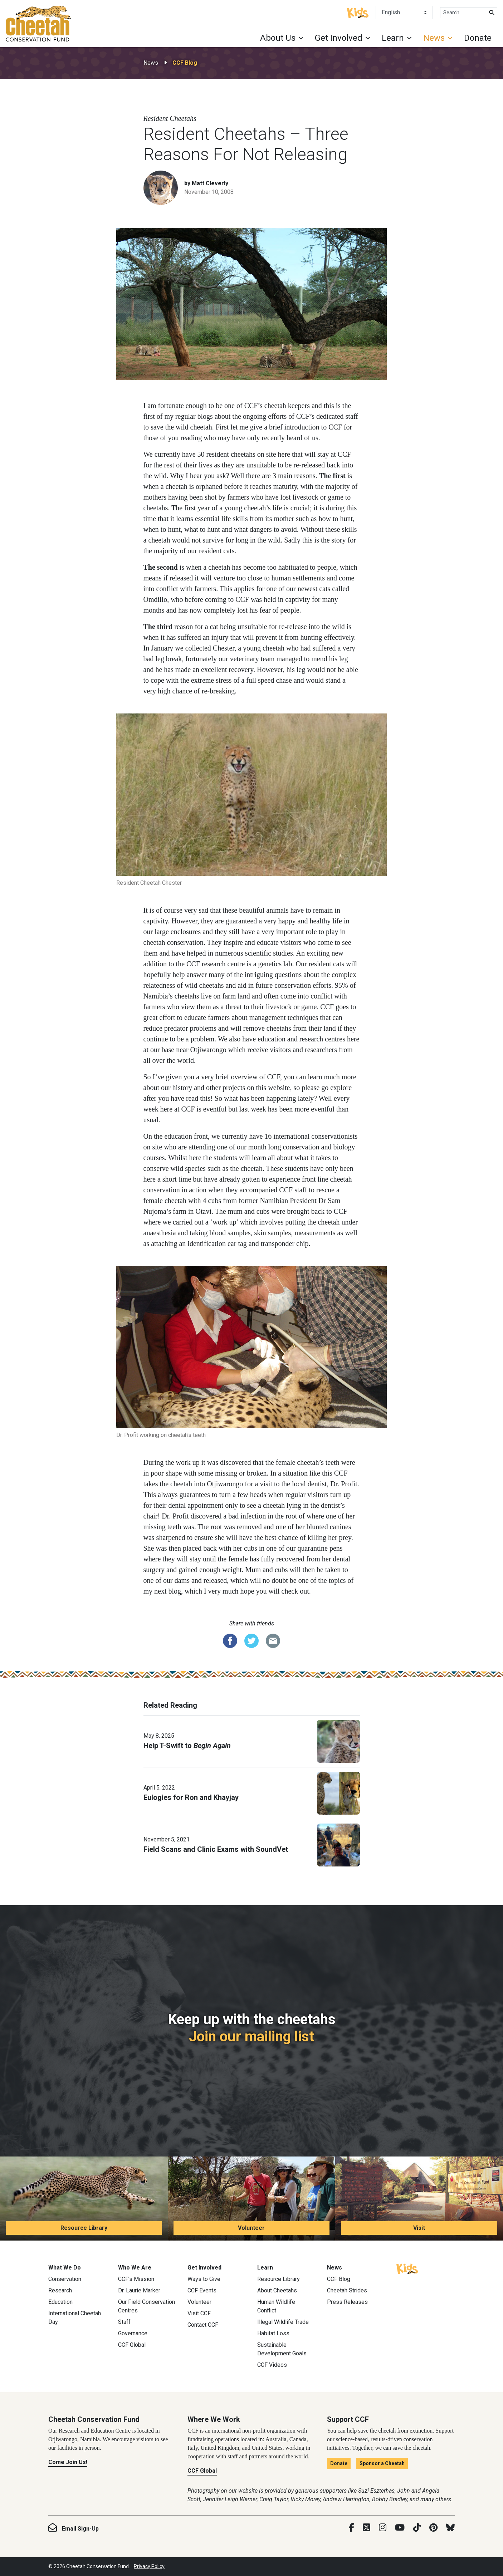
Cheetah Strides (347, 2290)
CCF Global (132, 2344)
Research (60, 2290)
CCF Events (201, 2290)
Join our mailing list (251, 2036)
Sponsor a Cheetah (382, 2463)
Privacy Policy (149, 2566)
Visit (419, 2227)
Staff (124, 2322)
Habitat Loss (273, 2333)
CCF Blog (184, 62)
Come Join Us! (67, 2462)
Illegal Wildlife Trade (283, 2322)
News (150, 62)
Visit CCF (199, 2313)
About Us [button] (278, 38)
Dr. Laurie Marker (139, 2290)
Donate (478, 38)
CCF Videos (272, 2364)
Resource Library (83, 2227)
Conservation (64, 2279)
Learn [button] (393, 38)
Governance (132, 2333)
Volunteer (251, 2227)
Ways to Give (203, 2279)
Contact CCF (202, 2324)
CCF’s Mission (136, 2279)
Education (60, 2301)
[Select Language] (404, 12)
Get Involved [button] (338, 38)
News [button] (434, 38)
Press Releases (347, 2301)
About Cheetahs (277, 2290)
